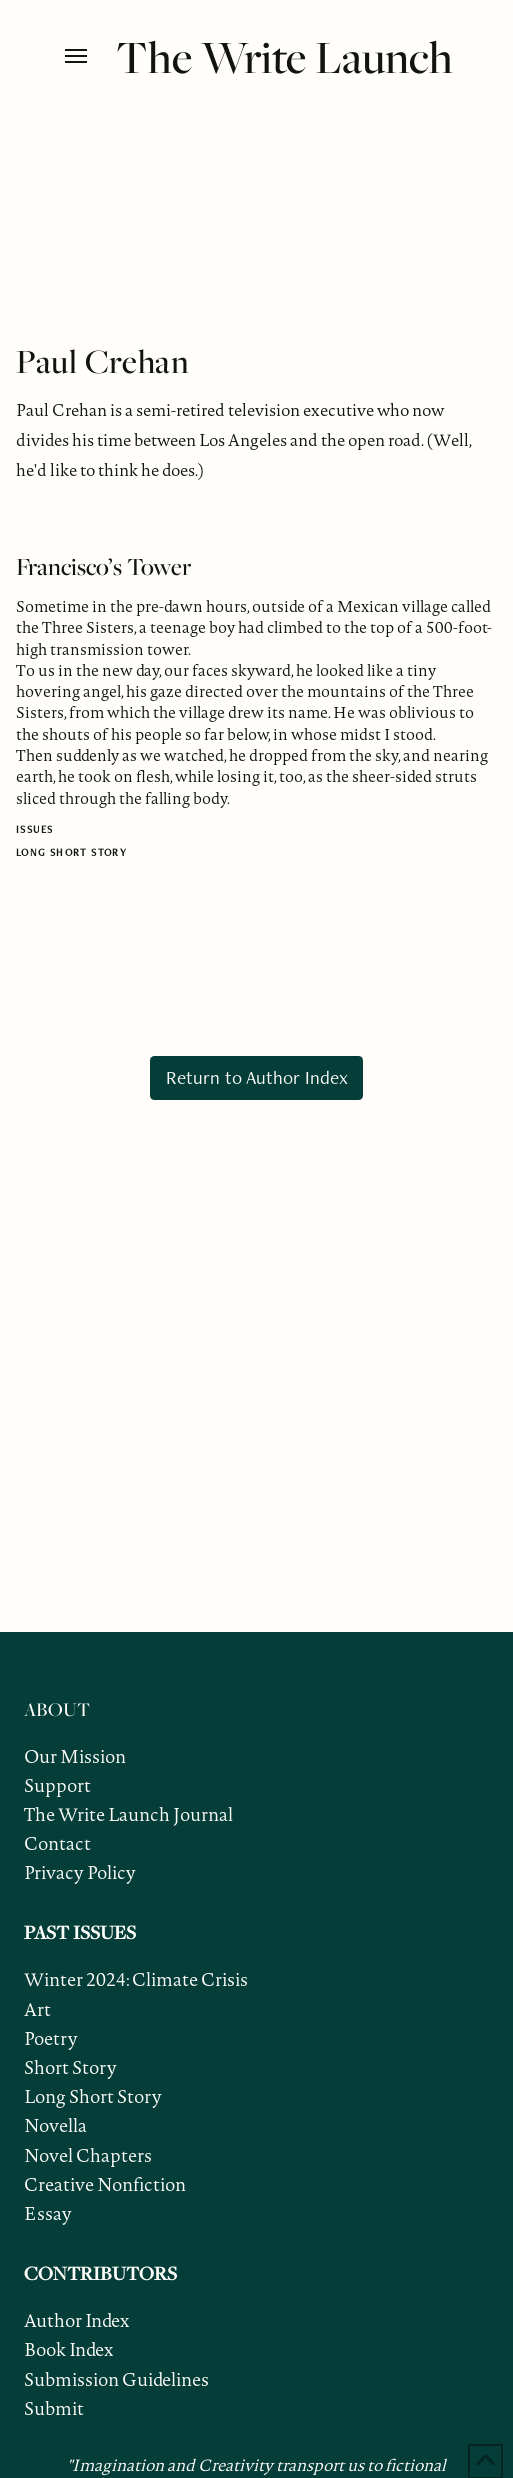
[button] (85, 56)
